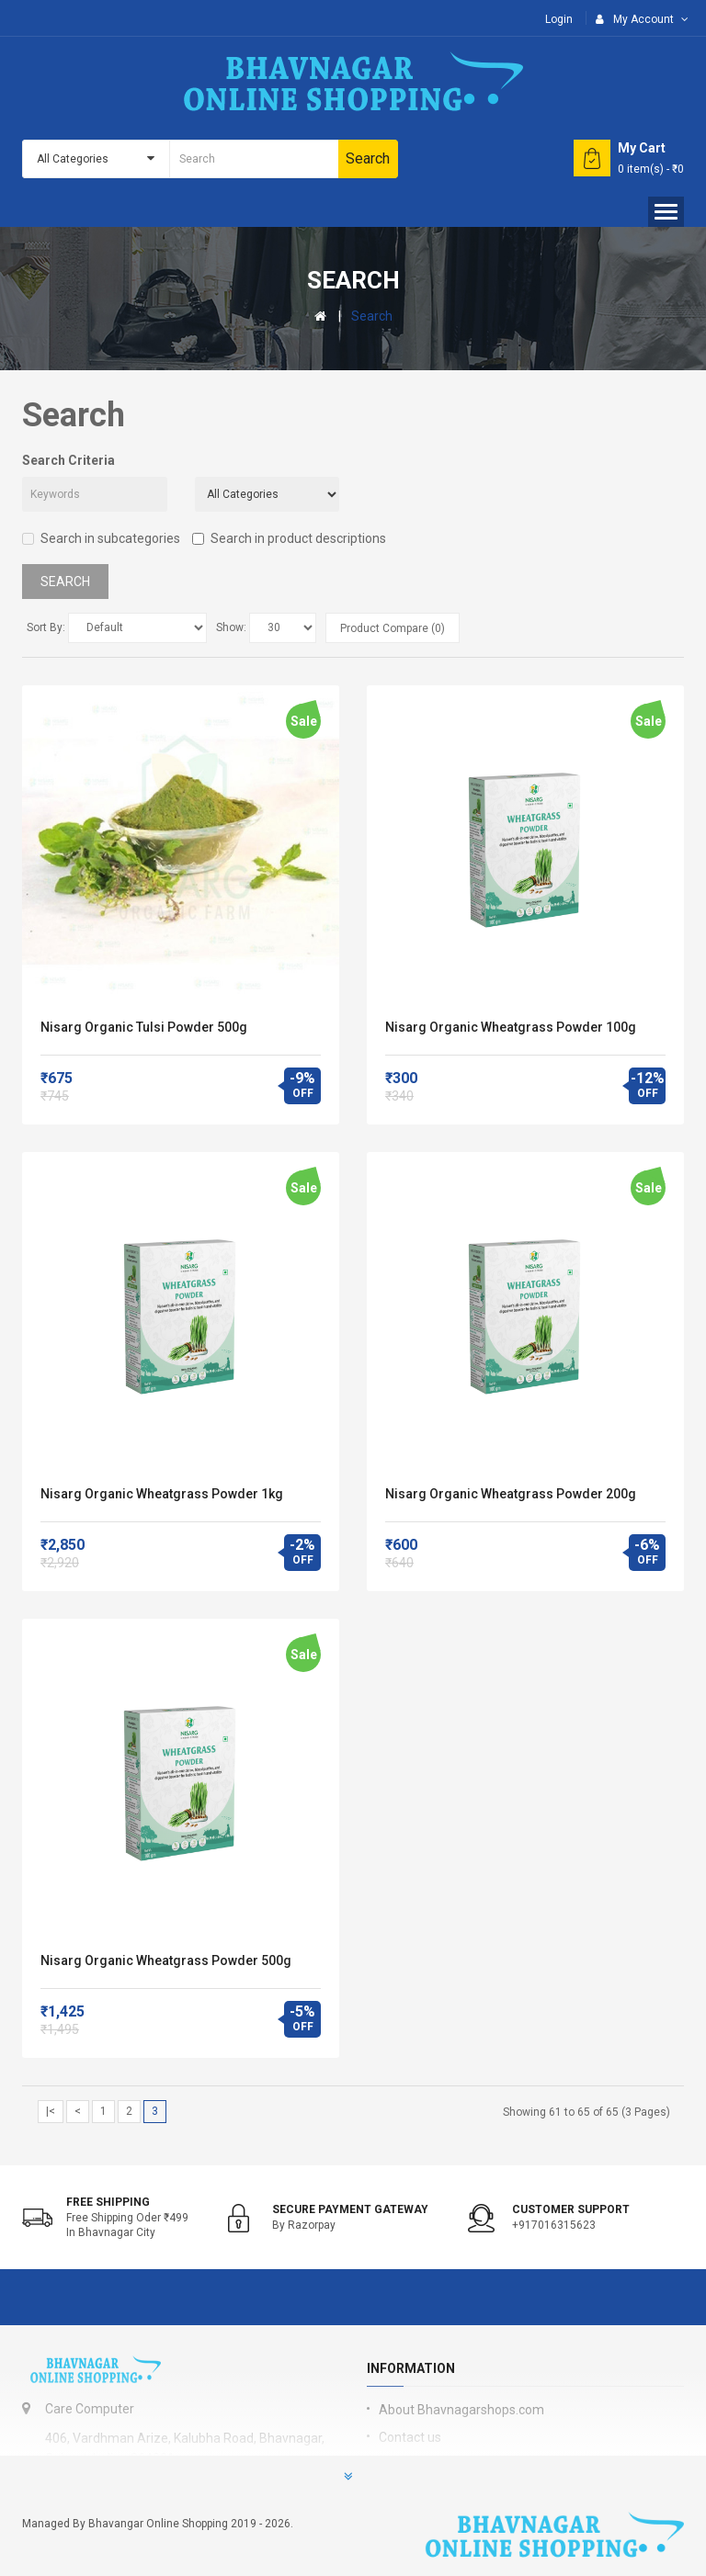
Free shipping (108, 2202)
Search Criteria (68, 460)
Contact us (410, 2437)
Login (559, 19)
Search (372, 316)
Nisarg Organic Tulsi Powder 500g (143, 1027)
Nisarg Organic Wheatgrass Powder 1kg (161, 1493)
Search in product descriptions (289, 538)
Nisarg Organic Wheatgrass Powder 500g (165, 1960)
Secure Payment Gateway (350, 2209)
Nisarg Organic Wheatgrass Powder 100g (510, 1027)
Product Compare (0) (392, 628)
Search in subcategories (101, 538)
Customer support (571, 2209)
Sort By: (46, 627)
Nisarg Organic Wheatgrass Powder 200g (510, 1493)
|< (50, 2111)
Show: (231, 627)
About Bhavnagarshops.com (461, 2409)
